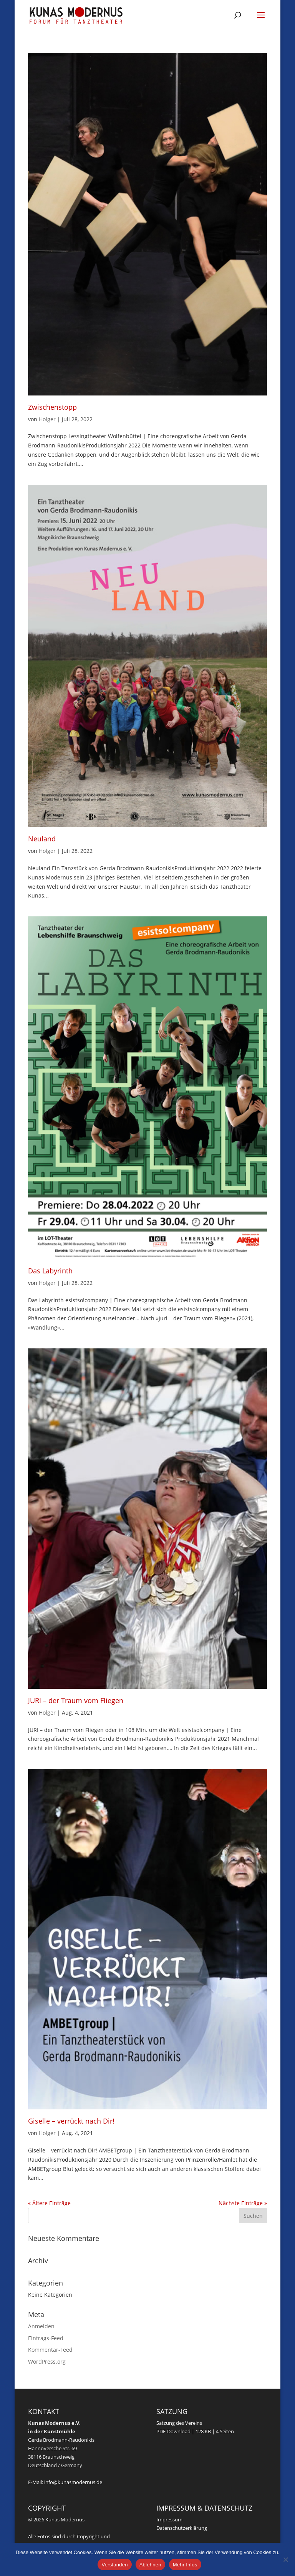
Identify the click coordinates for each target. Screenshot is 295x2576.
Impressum (169, 2519)
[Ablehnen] (285, 2559)
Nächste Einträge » (243, 2203)
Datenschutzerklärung (181, 2527)
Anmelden (41, 2326)
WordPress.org (47, 2361)
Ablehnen (150, 2565)
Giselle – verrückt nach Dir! (71, 2121)
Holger (47, 419)
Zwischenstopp (52, 407)
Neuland (42, 838)
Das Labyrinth (50, 1270)
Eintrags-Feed (45, 2338)
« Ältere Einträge (49, 2203)
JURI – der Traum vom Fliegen (75, 1700)
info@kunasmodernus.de (73, 2482)
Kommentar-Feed (50, 2349)
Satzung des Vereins (179, 2422)
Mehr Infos (185, 2565)
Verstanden (114, 2565)
